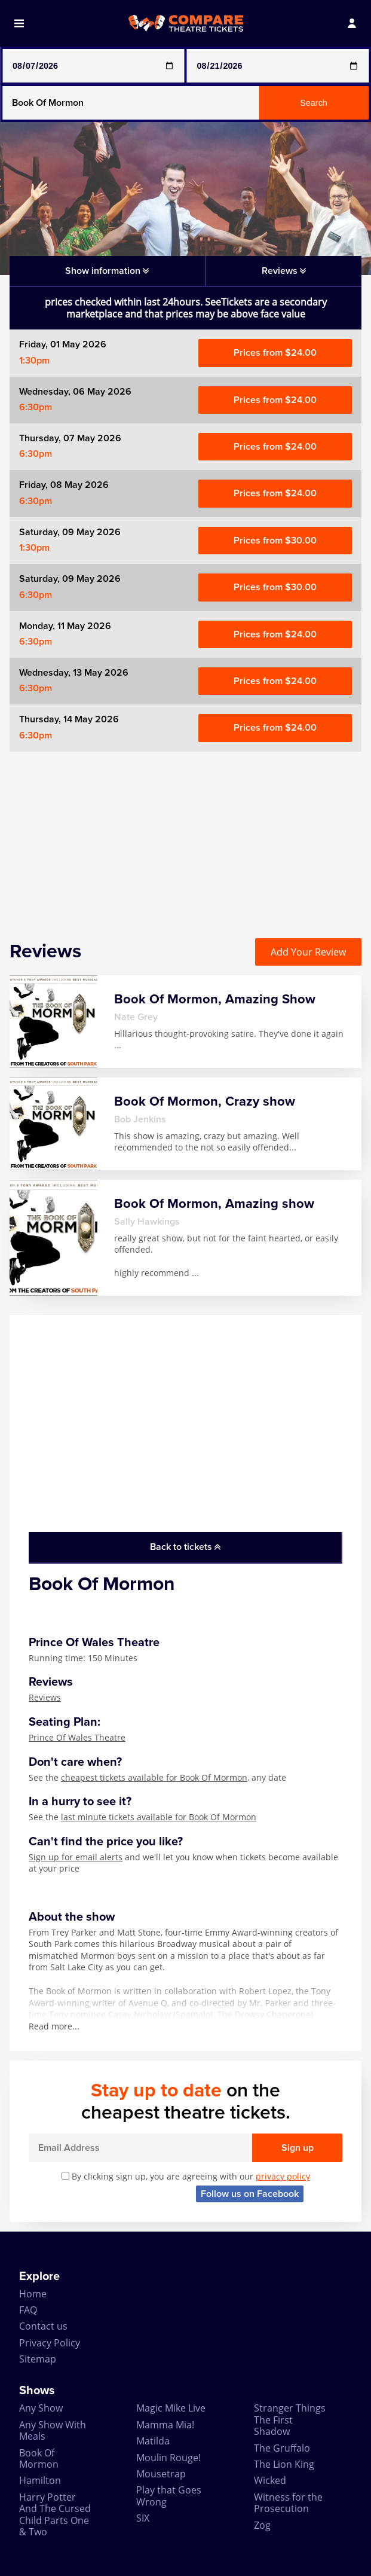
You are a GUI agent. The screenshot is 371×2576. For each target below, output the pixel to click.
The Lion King (284, 2464)
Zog (262, 2525)
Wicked (270, 2480)
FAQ (28, 2309)
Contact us (43, 2326)
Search (313, 103)
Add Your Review (308, 952)
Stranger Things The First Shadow (290, 2419)
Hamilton (40, 2480)
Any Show (41, 2408)
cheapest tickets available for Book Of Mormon (154, 1777)
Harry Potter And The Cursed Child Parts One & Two (55, 2514)
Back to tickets (185, 1547)
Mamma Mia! (165, 2424)
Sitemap (37, 2359)
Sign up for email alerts (75, 1857)
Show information (107, 270)
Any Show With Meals (52, 2430)
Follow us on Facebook (250, 2194)
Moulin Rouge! (168, 2457)
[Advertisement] (185, 835)
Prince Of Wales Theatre (77, 1737)
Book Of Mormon (39, 2458)
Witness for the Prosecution (288, 2502)
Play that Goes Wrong (168, 2495)
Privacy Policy (49, 2342)
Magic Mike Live (171, 2408)
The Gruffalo (282, 2448)
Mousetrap (161, 2473)
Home (33, 2293)
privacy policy (283, 2176)
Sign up (297, 2148)
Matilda (153, 2440)
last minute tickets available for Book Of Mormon (158, 1817)
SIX (142, 2518)
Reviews (45, 1697)
